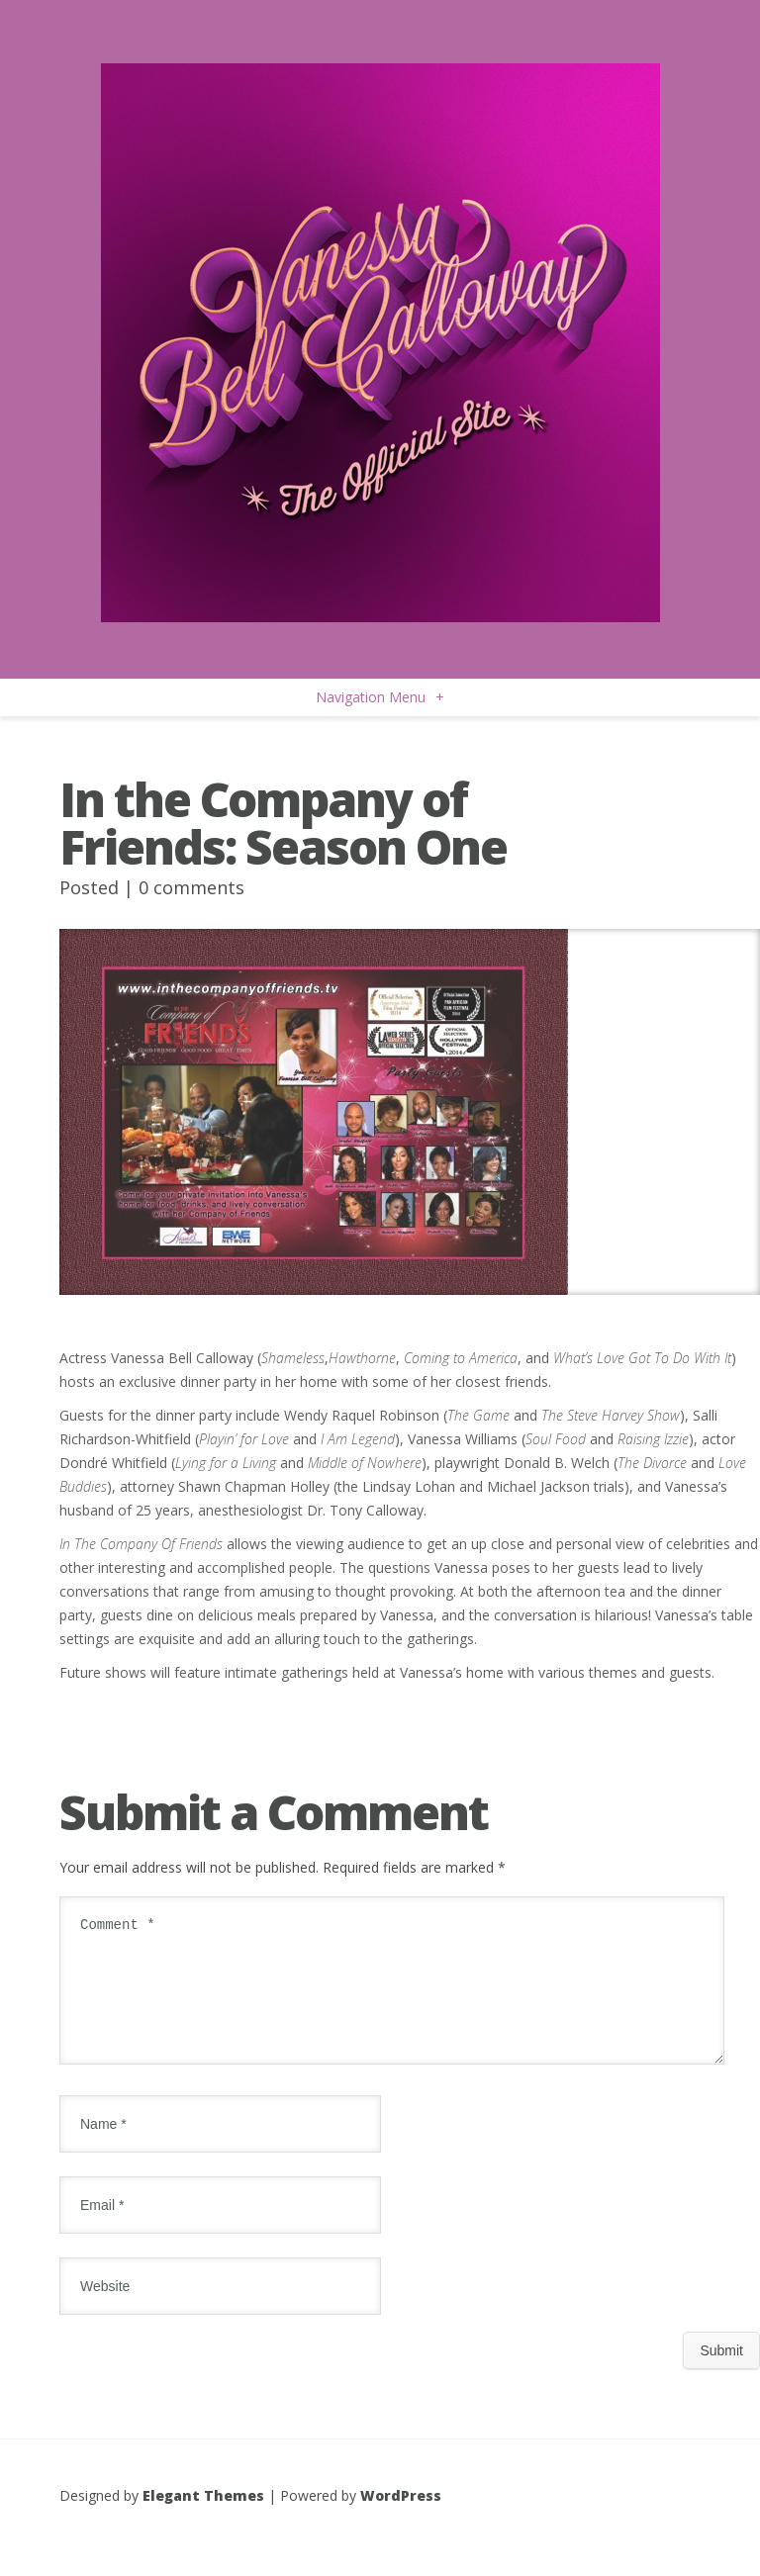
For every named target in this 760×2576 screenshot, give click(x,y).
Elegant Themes (203, 2519)
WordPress (400, 2519)
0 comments (191, 887)
